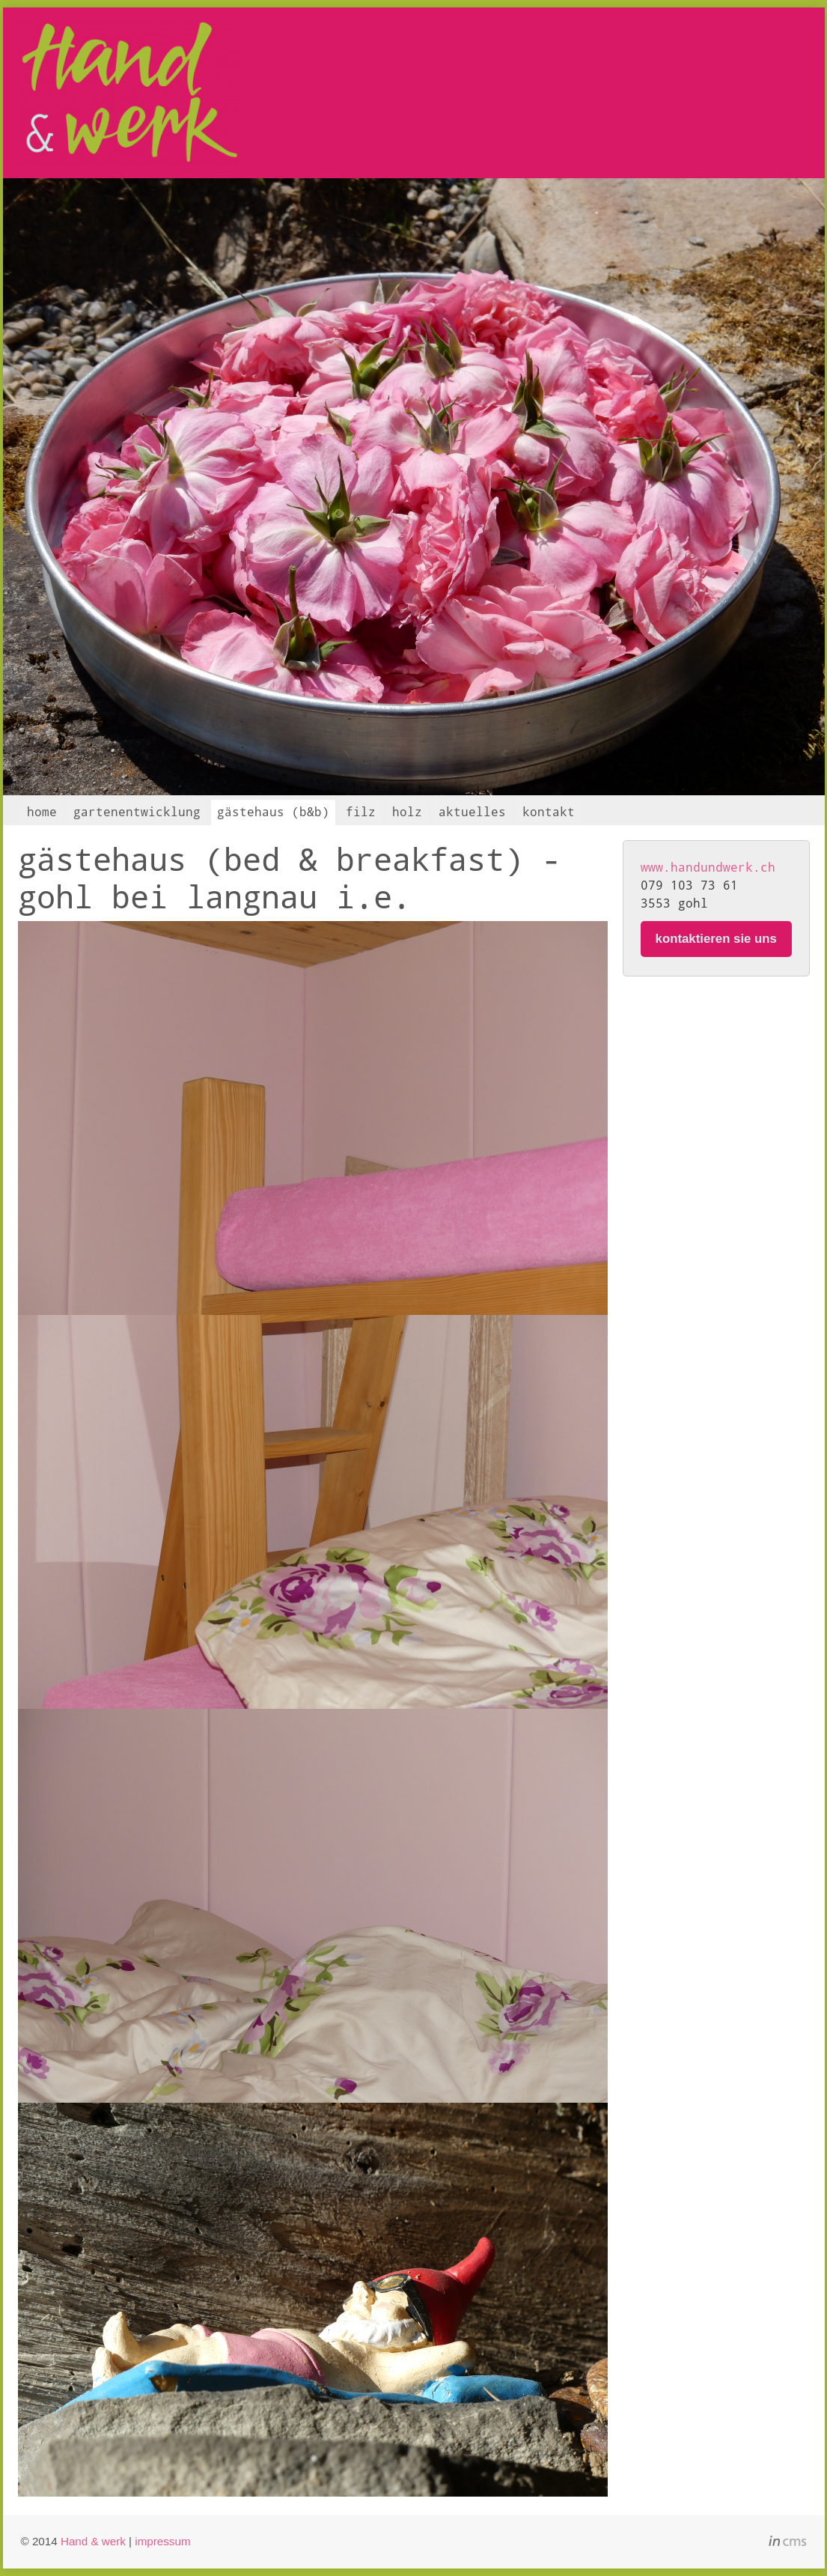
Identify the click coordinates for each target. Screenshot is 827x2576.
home (42, 811)
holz (407, 811)
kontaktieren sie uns (716, 939)
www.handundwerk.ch (708, 867)
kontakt (548, 811)
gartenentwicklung (137, 811)
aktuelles (472, 811)
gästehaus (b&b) (273, 811)
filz (361, 811)
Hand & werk (93, 2541)
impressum (162, 2541)
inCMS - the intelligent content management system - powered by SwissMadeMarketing (788, 2543)
